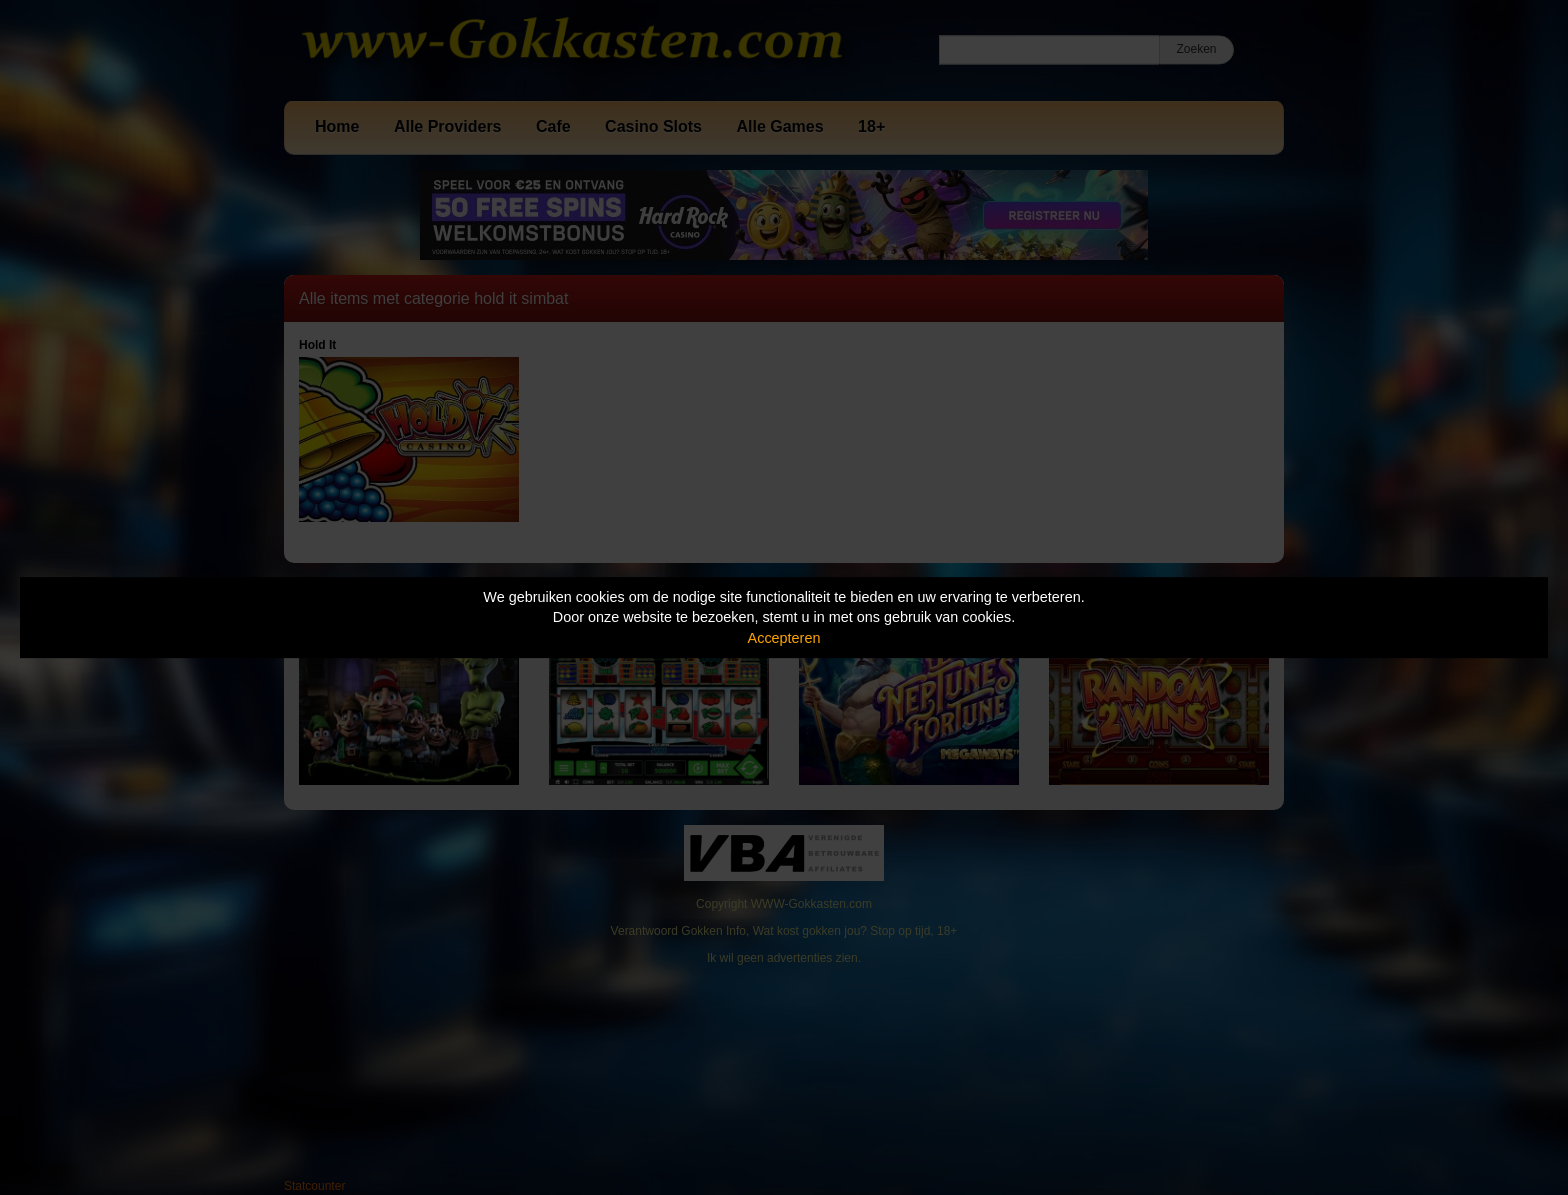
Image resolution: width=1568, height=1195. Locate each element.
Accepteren (784, 638)
